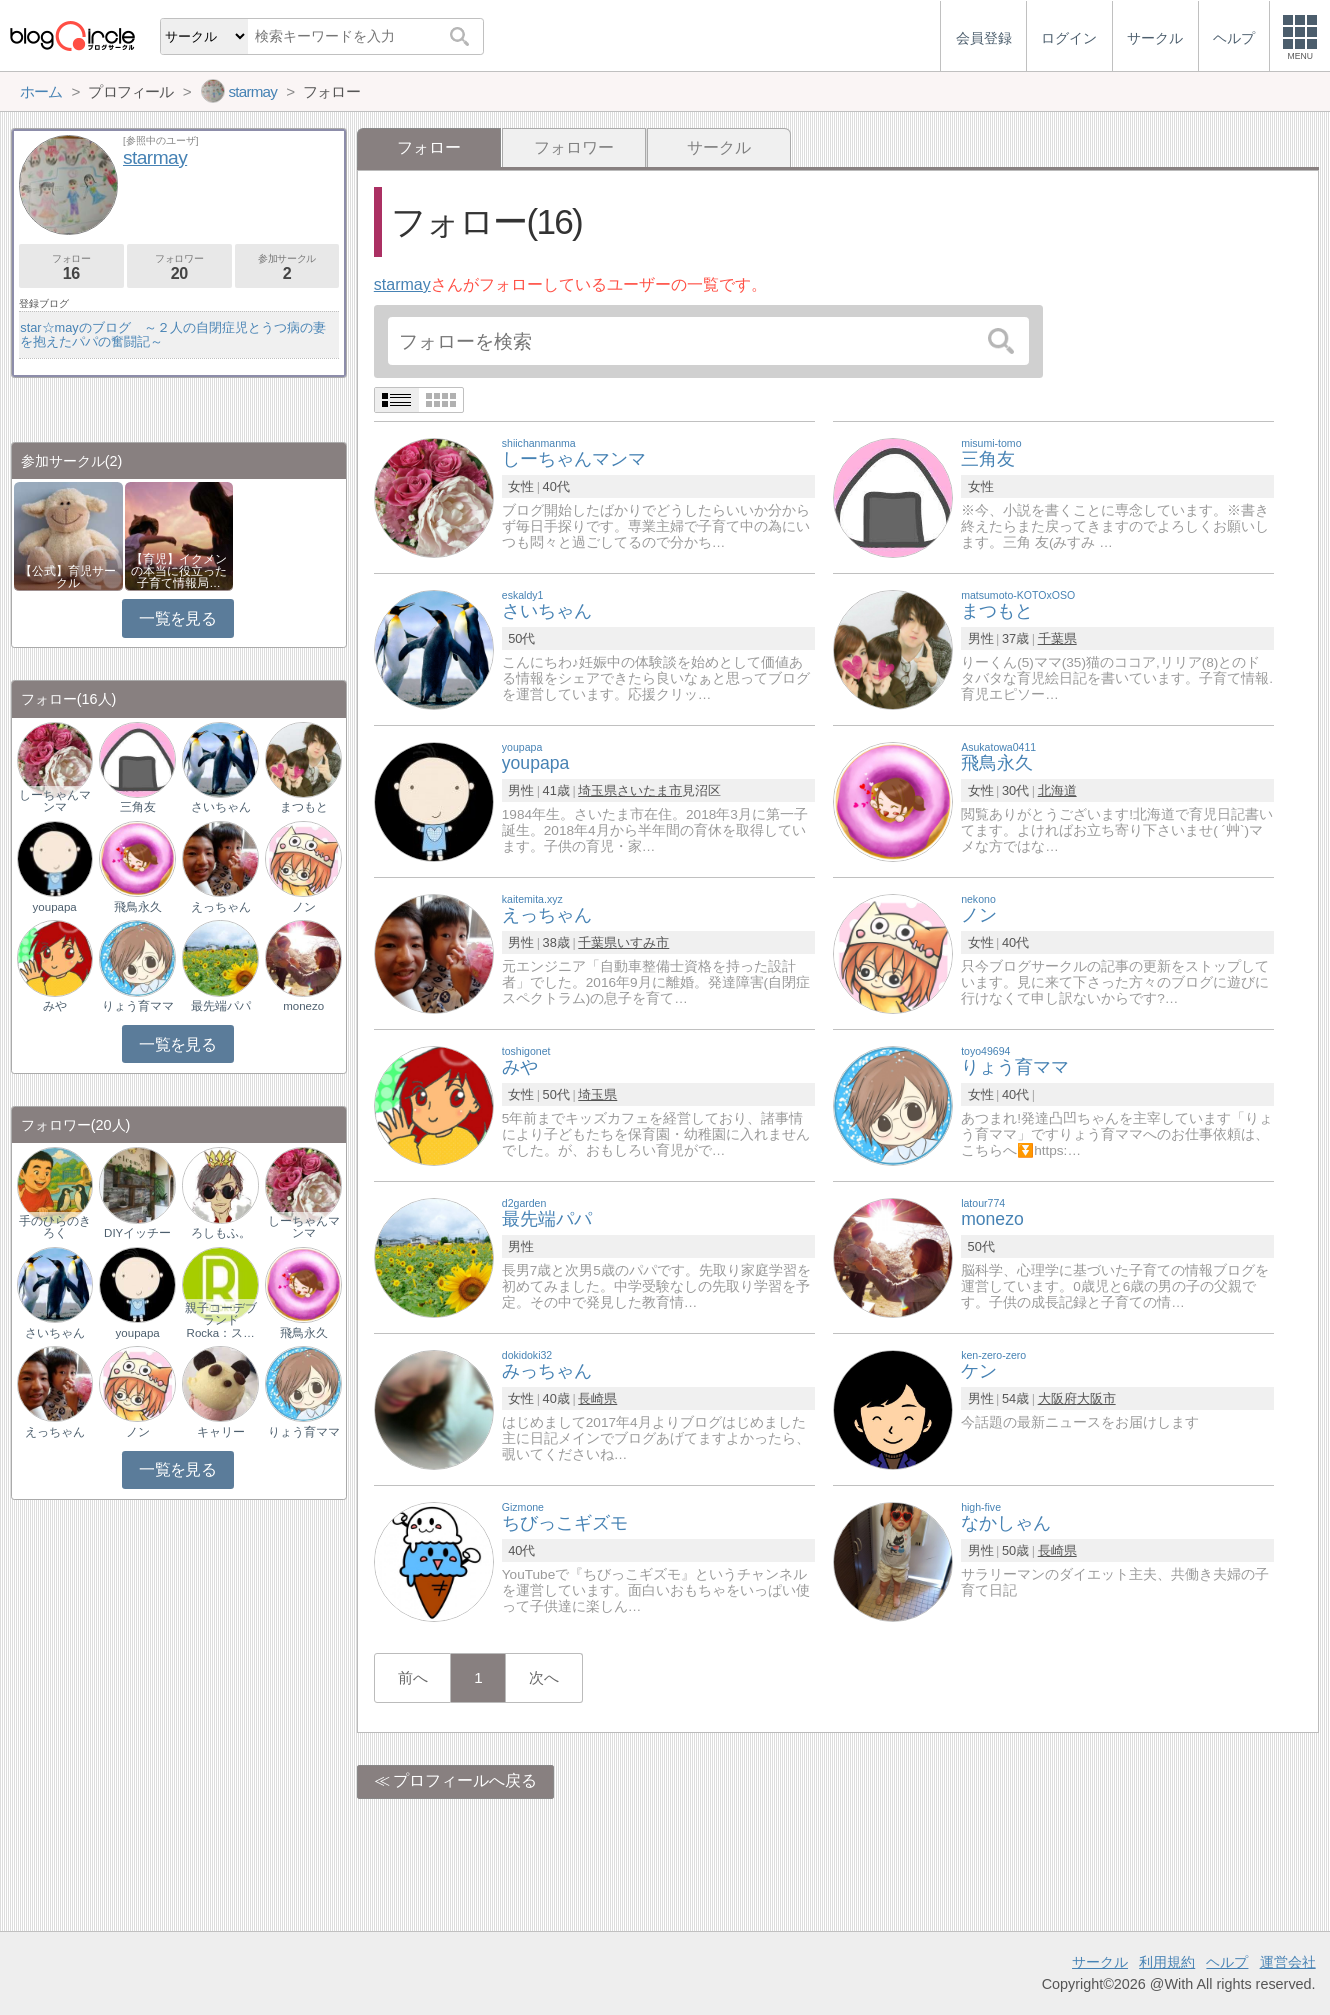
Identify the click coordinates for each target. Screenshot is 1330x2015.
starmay (402, 284)
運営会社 (1288, 1962)
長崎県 (597, 1398)
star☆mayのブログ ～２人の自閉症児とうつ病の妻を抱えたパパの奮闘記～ (173, 334)
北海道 (1057, 790)
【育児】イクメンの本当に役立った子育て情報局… (179, 571)
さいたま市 (649, 790)
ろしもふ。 (221, 1233)
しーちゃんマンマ (55, 801)
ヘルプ (1227, 1962)
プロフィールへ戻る (465, 1780)
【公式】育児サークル (68, 577)
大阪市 (1096, 1398)
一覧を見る (177, 618)
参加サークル (287, 267)
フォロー (71, 267)
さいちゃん (221, 807)
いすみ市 (643, 942)
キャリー (221, 1432)
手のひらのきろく (55, 1227)
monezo (303, 1006)
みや (55, 1006)
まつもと (304, 807)
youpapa (55, 907)
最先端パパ (221, 1006)
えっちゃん (221, 907)
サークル (719, 147)
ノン (304, 907)
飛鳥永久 (138, 907)
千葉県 (1057, 638)
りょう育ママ (138, 1006)
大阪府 (1057, 1398)
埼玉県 (597, 790)
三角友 (138, 807)
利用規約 (1167, 1962)
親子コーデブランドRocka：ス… (221, 1320)
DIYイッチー (137, 1233)
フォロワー (574, 147)
